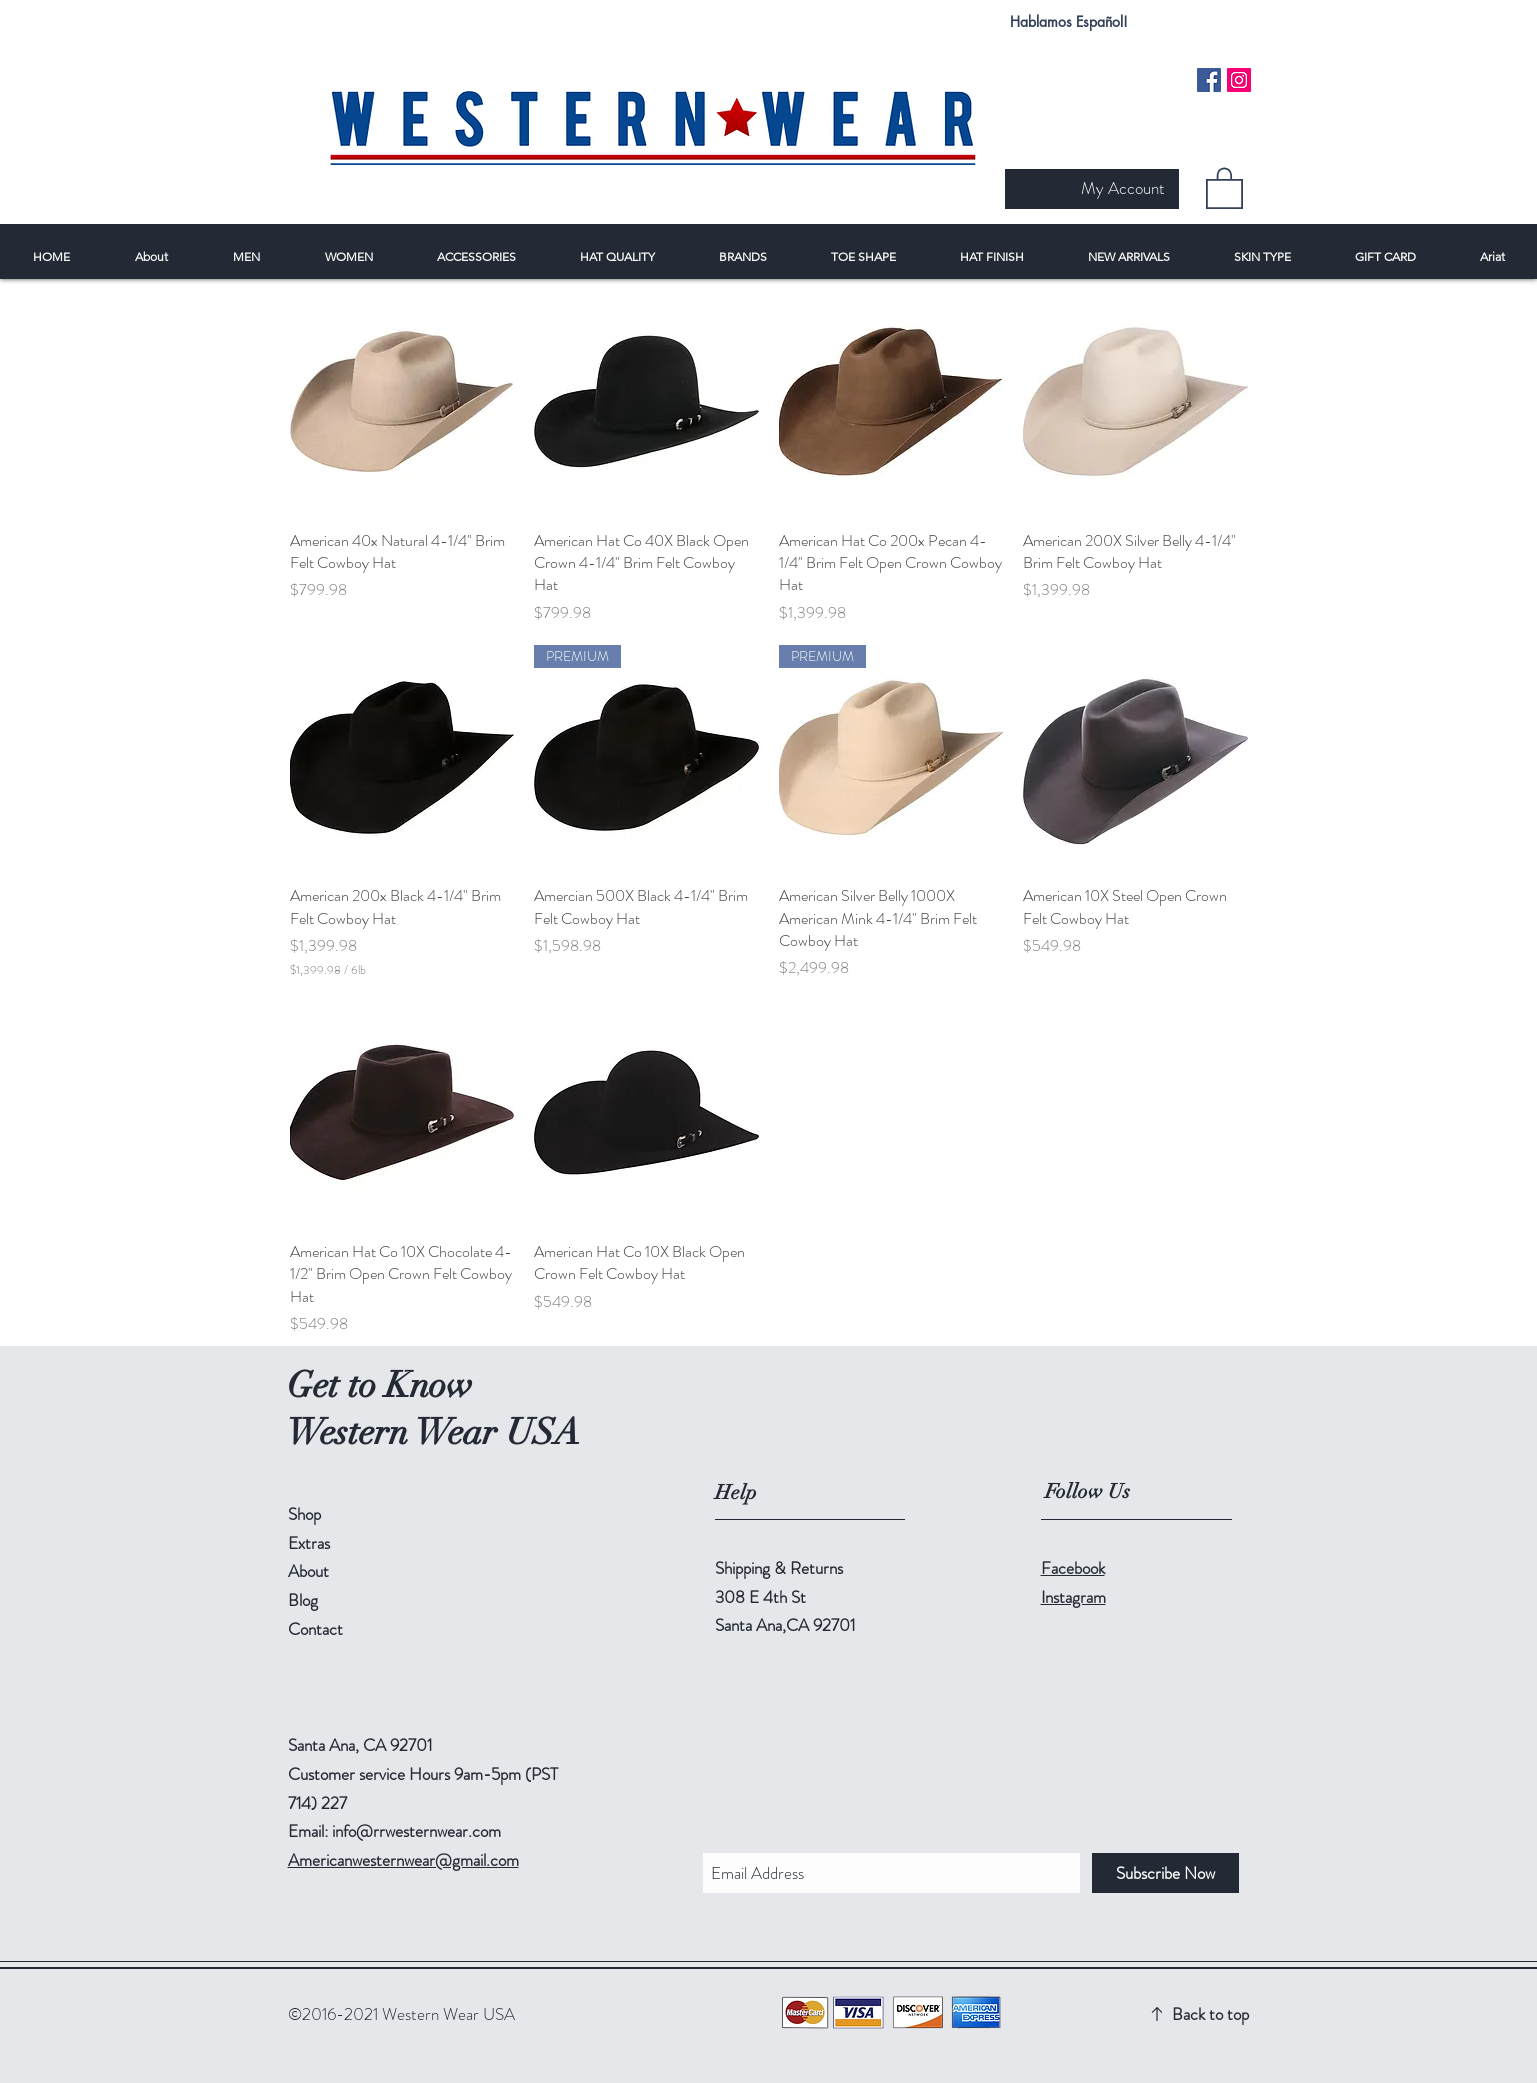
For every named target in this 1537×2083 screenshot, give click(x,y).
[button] (1224, 187)
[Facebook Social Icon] (1209, 80)
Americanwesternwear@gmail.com (403, 1860)
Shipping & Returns (779, 1568)
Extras (309, 1543)
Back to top (1210, 2014)
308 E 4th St (760, 1597)
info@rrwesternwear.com (416, 1831)
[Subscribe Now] (1165, 1873)
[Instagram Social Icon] (1239, 80)
